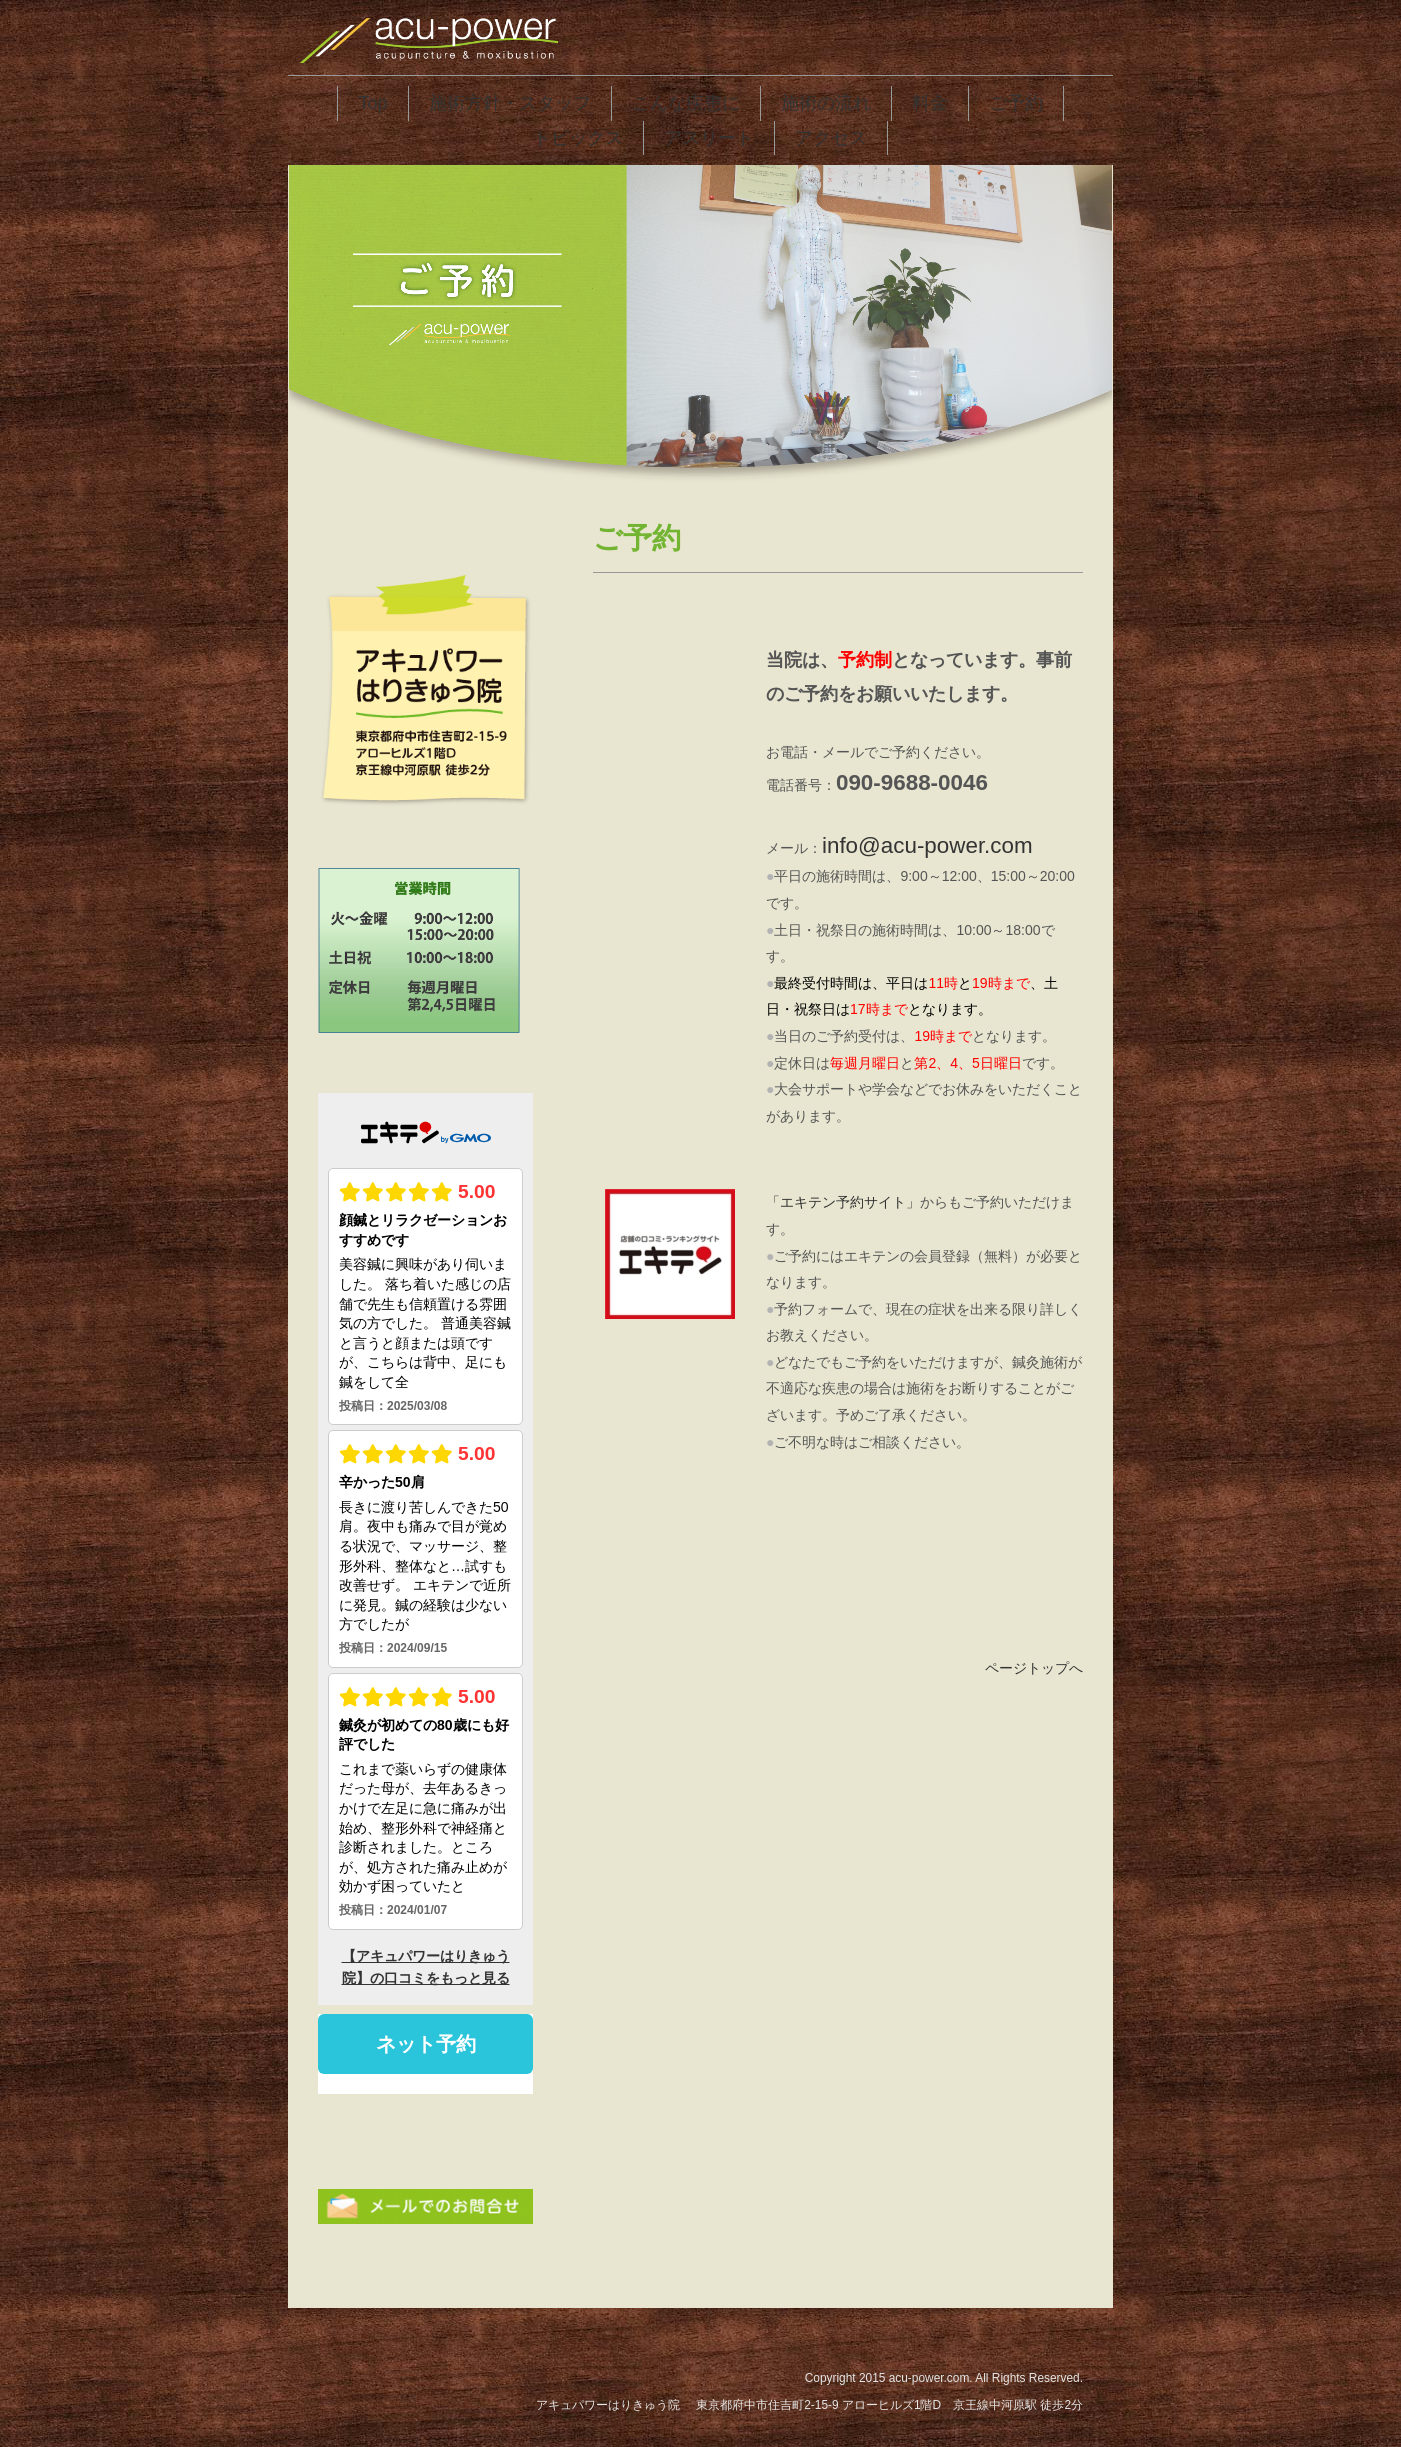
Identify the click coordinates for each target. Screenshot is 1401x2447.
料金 (930, 103)
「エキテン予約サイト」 (843, 1202)
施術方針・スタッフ (510, 103)
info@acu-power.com (927, 845)
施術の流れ (826, 103)
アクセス (831, 138)
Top (372, 103)
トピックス (578, 138)
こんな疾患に (686, 103)
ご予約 (1016, 103)
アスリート (709, 138)
